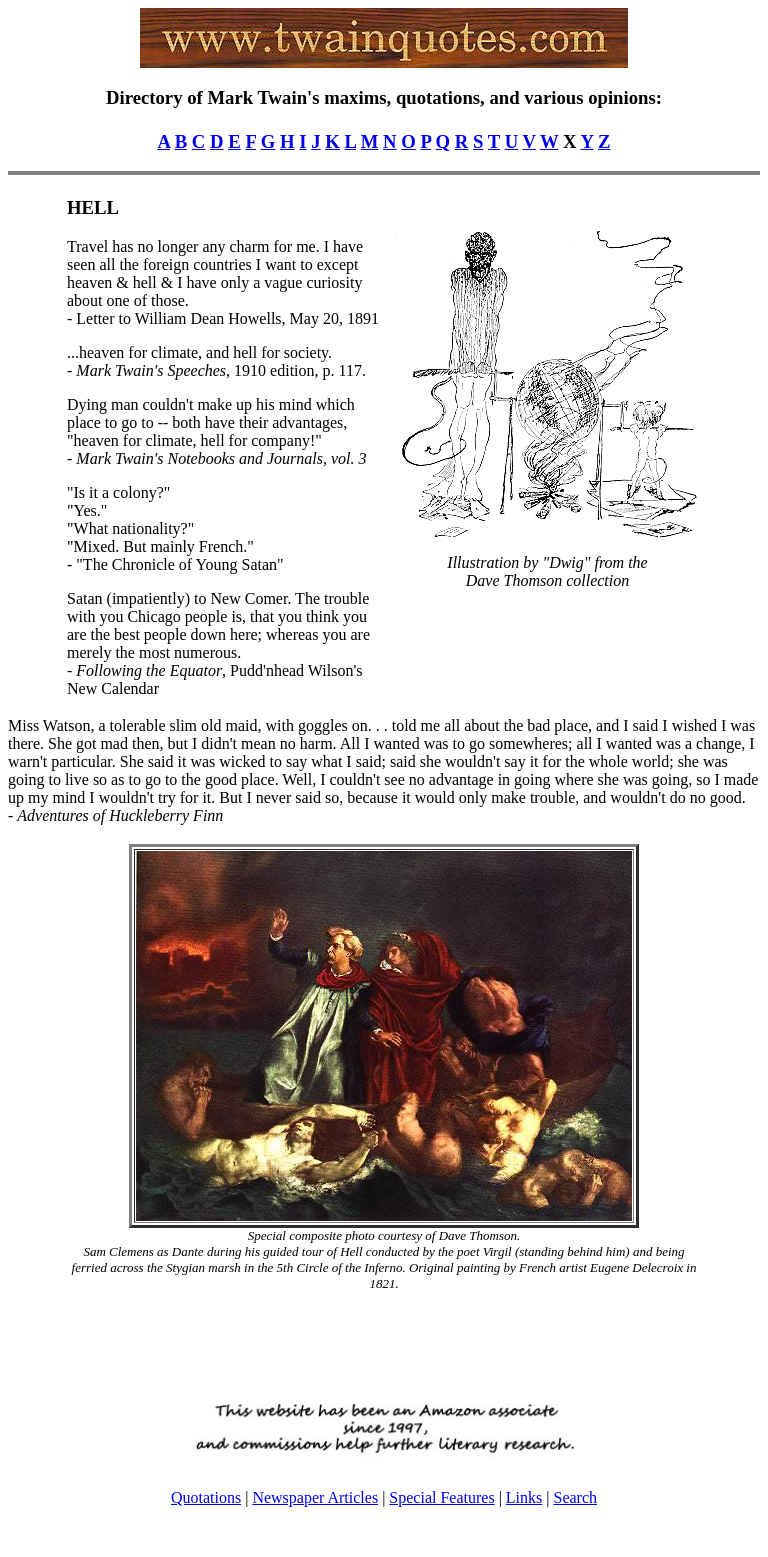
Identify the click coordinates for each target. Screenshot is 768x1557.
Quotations (206, 1497)
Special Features (441, 1497)
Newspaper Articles (315, 1497)
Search (575, 1497)
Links (524, 1497)
